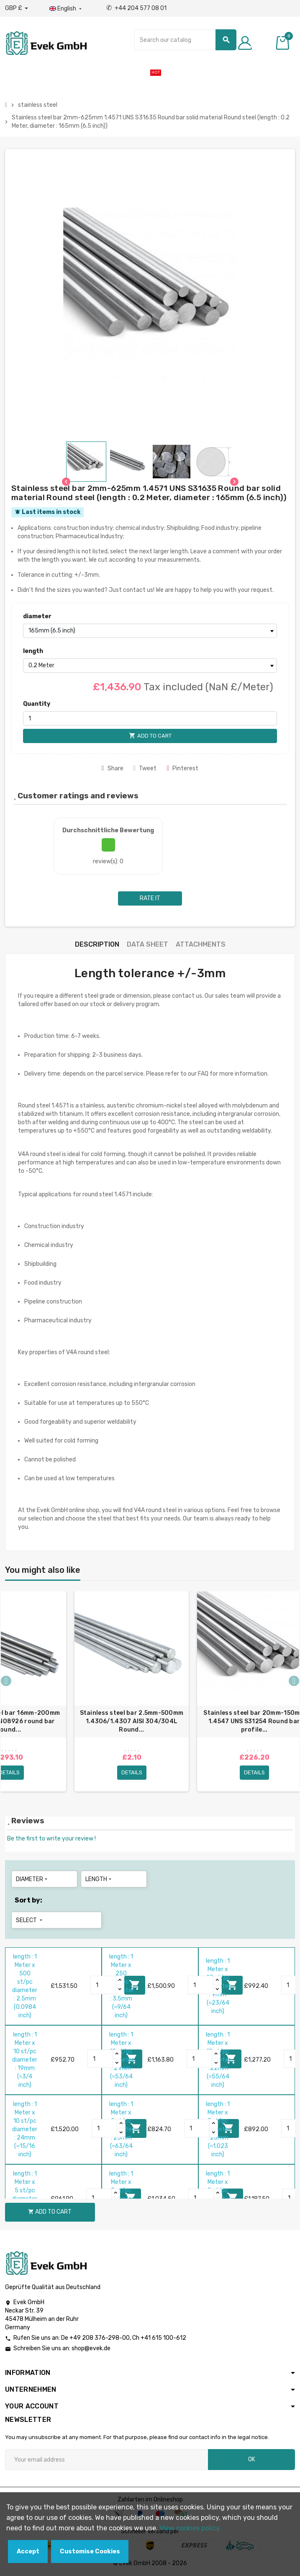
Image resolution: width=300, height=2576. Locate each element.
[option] (131, 1691)
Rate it (150, 898)
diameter (37, 616)
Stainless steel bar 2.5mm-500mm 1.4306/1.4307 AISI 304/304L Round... (132, 1721)
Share (112, 768)
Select (30, 1920)
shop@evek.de (91, 2348)
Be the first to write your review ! (51, 1838)
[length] (150, 665)
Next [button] (294, 1681)
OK (251, 2459)
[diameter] (150, 631)
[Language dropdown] (66, 9)
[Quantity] (150, 718)
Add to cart (50, 2211)
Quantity (36, 703)
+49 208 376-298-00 (99, 2337)
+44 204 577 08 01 (136, 8)
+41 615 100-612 (163, 2337)
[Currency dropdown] (16, 8)
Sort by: (28, 1900)
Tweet (145, 768)
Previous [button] (6, 1681)
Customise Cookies (90, 2551)
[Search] (185, 39)
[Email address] (106, 2459)
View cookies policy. (190, 2528)
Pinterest (182, 768)
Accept (28, 2551)
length (33, 651)
